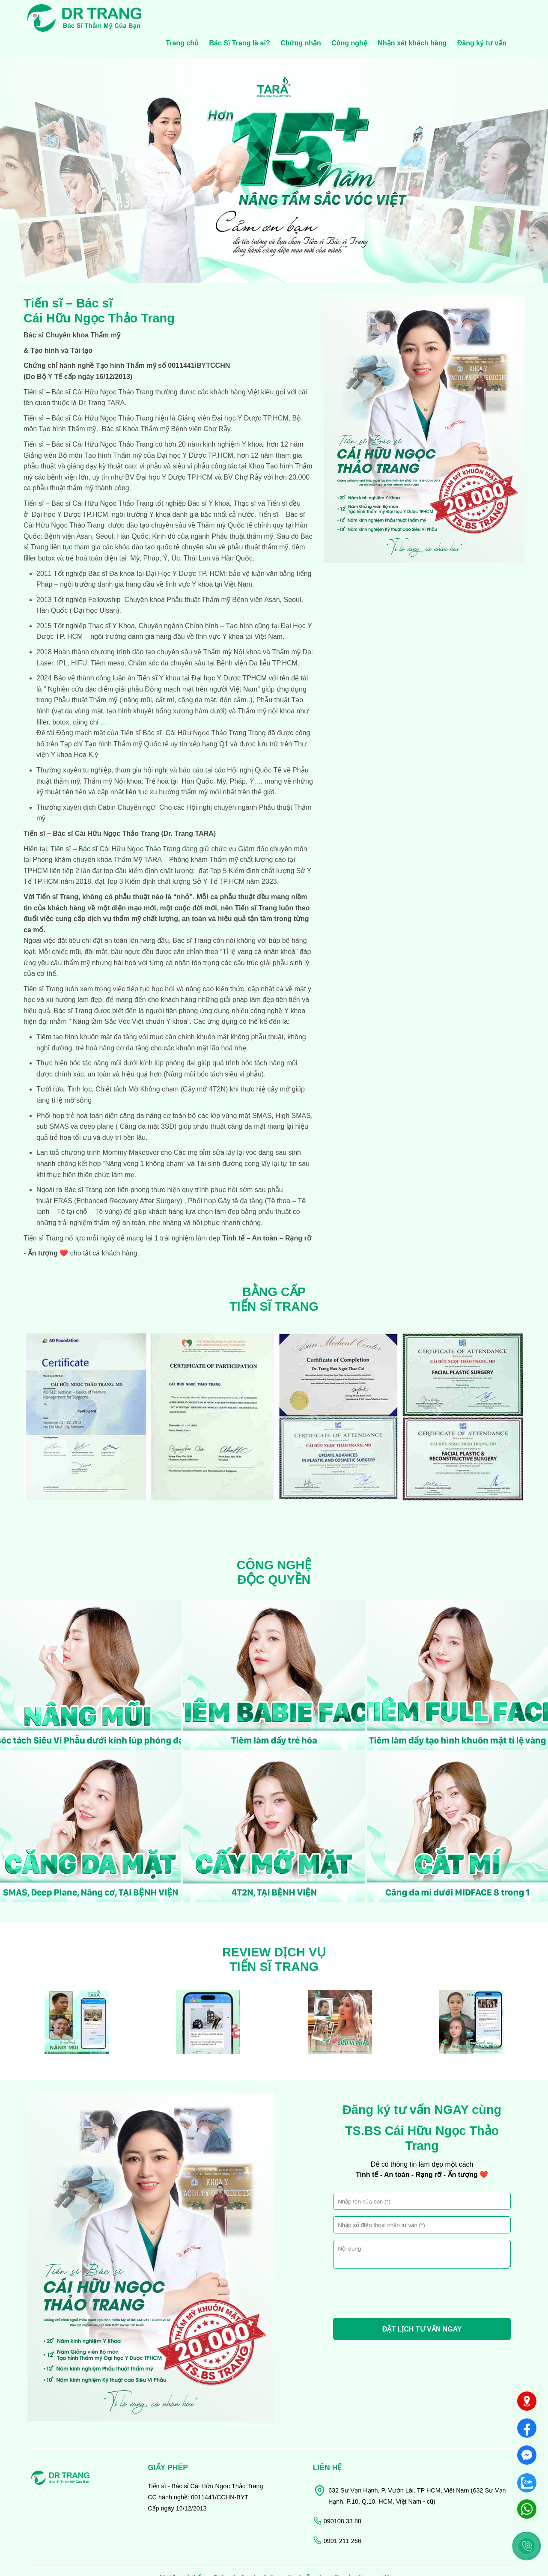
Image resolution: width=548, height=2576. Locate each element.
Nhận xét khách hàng (412, 15)
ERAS (62, 1173)
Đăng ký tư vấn (481, 15)
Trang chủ (182, 15)
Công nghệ (349, 15)
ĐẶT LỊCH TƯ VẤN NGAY (422, 2301)
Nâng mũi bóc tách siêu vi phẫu (214, 1046)
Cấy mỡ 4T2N (204, 1061)
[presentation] (398, 2267)
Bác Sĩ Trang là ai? (239, 15)
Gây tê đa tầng (239, 1173)
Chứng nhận (300, 15)
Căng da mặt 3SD (147, 1099)
